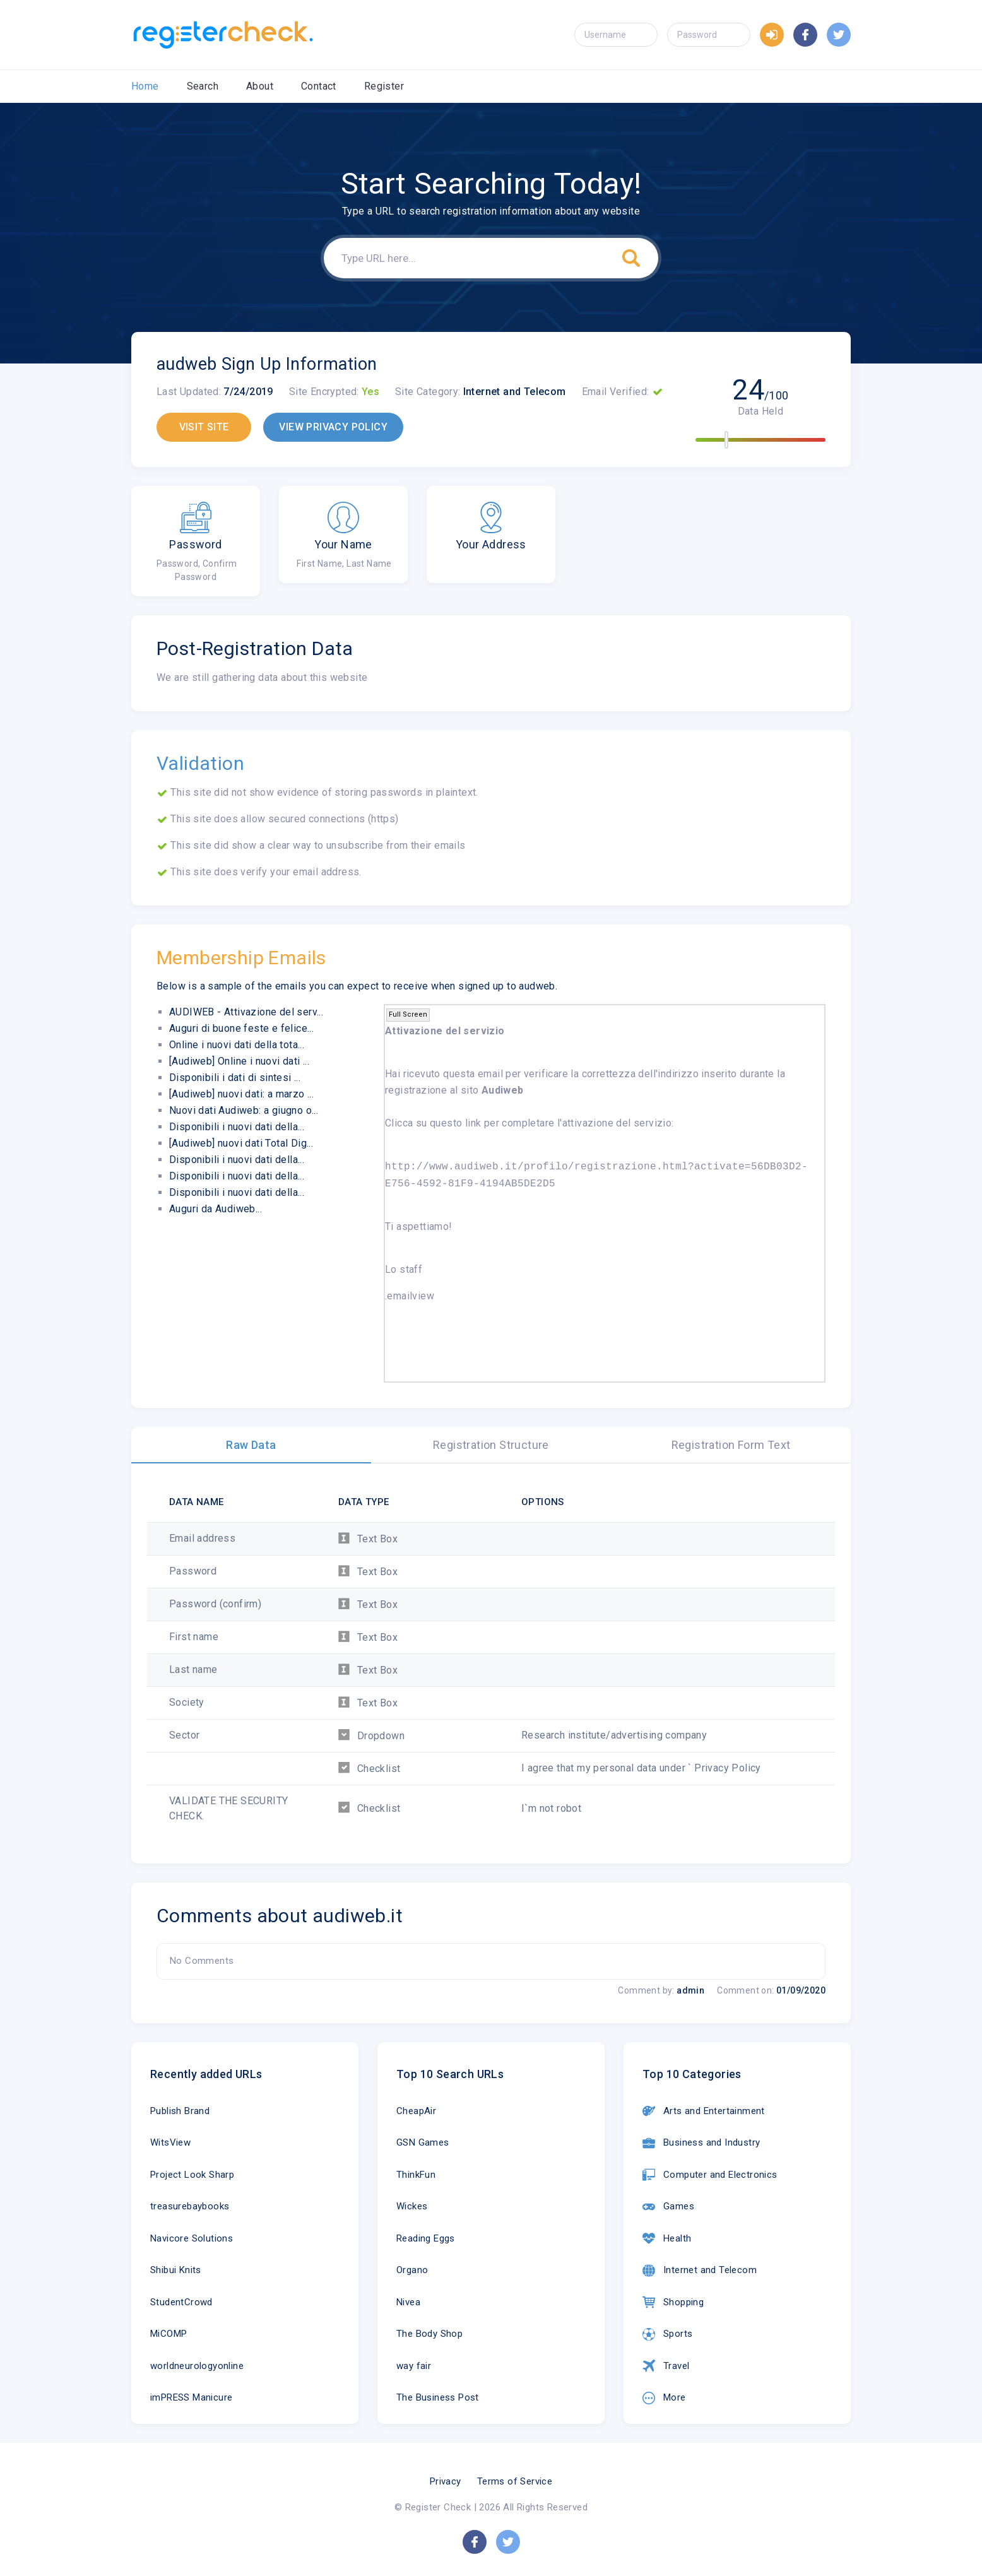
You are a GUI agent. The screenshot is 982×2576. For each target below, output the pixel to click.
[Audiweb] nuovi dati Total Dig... (241, 1143)
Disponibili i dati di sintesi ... (234, 1078)
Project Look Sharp (192, 2174)
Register (384, 86)
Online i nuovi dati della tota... (236, 1045)
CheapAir (416, 2111)
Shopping (673, 2302)
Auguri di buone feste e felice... (241, 1028)
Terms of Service (514, 2481)
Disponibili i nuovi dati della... (236, 1127)
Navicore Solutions (191, 2238)
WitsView (170, 2142)
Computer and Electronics (710, 2174)
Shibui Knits (175, 2270)
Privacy (445, 2481)
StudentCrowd (181, 2302)
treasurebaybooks (189, 2206)
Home (145, 86)
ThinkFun (415, 2174)
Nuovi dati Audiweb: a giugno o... (243, 1110)
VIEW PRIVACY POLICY (333, 427)
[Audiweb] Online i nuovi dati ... (239, 1061)
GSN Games (422, 2142)
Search (202, 86)
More (664, 2398)
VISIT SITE (204, 427)
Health (666, 2238)
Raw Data (251, 1444)
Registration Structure (491, 1444)
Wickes (411, 2206)
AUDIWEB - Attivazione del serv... (246, 1012)
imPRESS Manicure (191, 2397)
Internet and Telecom (699, 2270)
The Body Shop (429, 2333)
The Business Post (437, 2397)
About (259, 86)
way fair (413, 2366)
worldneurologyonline (197, 2366)
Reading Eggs (425, 2238)
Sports (667, 2334)
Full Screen (408, 1014)
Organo (412, 2270)
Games (668, 2207)
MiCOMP (168, 2333)
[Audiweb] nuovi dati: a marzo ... (241, 1094)
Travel (665, 2366)
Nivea (408, 2302)
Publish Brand (180, 2111)
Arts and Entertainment (703, 2111)
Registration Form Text (731, 1444)
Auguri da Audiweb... (215, 1209)
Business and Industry (701, 2143)
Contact (318, 86)
